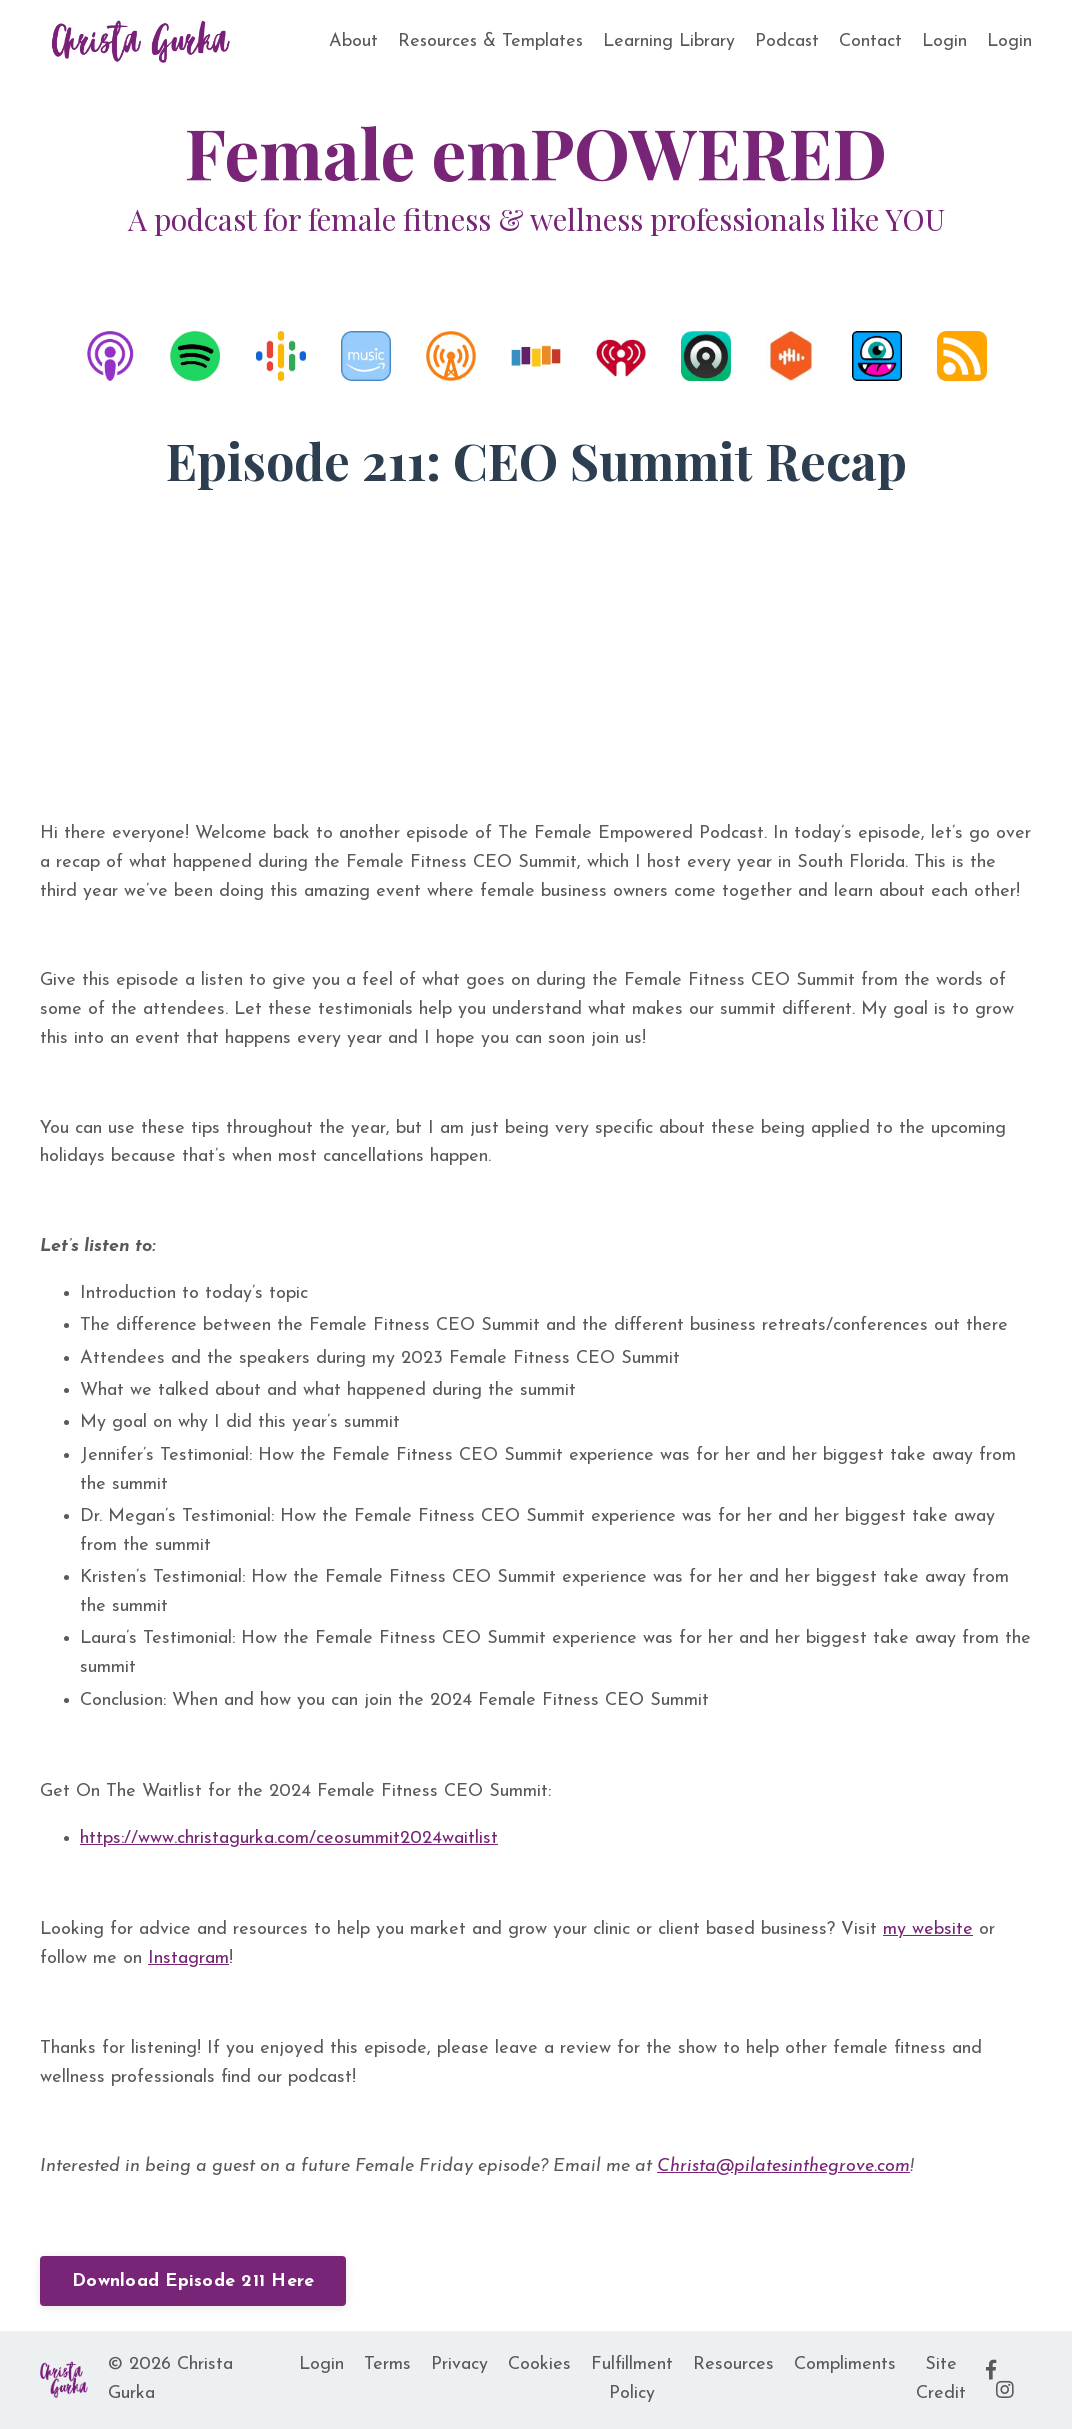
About (349, 41)
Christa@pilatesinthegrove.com (783, 2166)
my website (928, 1929)
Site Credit (941, 2379)
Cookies (539, 2364)
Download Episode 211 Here (193, 2281)
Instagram (188, 1958)
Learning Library (668, 41)
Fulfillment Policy (632, 2379)
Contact (870, 41)
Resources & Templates (488, 41)
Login (944, 41)
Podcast (786, 41)
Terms (387, 2364)
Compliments (845, 2364)
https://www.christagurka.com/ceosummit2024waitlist (289, 1838)
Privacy (459, 2364)
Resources (733, 2364)
